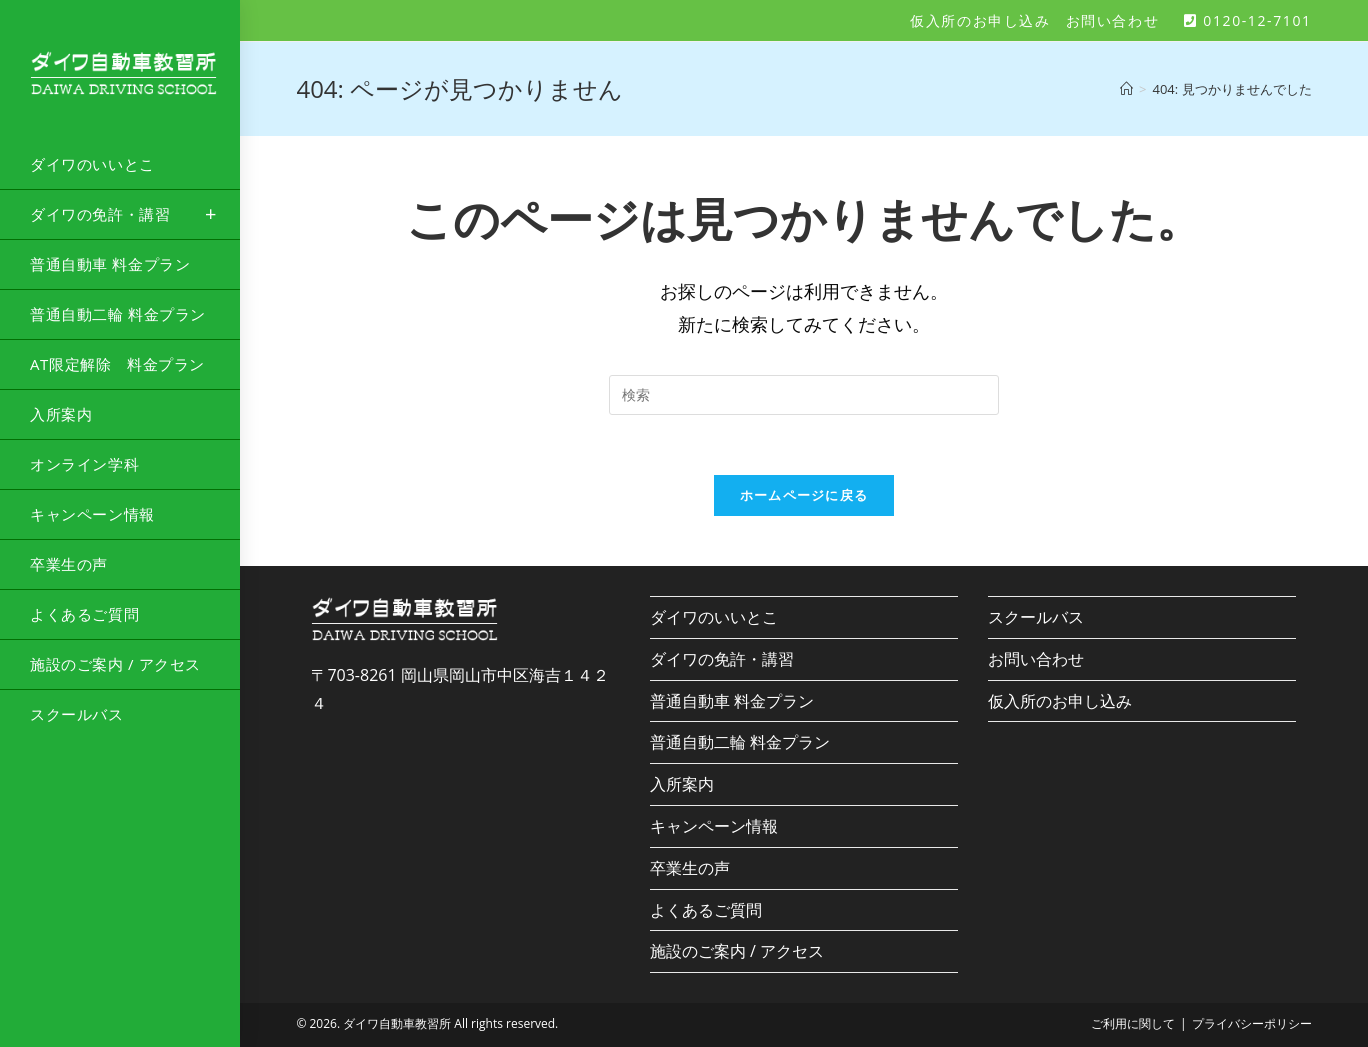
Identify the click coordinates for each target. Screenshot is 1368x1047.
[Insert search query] (804, 395)
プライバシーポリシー (1252, 1023)
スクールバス (1036, 617)
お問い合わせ (1113, 20)
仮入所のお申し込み (980, 20)
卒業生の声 (690, 868)
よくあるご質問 (706, 910)
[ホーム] (1126, 89)
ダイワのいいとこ (714, 617)
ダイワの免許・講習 (722, 659)
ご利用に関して (1133, 1023)
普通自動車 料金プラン (732, 701)
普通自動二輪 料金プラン (740, 742)
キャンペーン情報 (714, 826)
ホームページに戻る (804, 495)
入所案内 (682, 784)
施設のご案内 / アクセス (737, 951)
